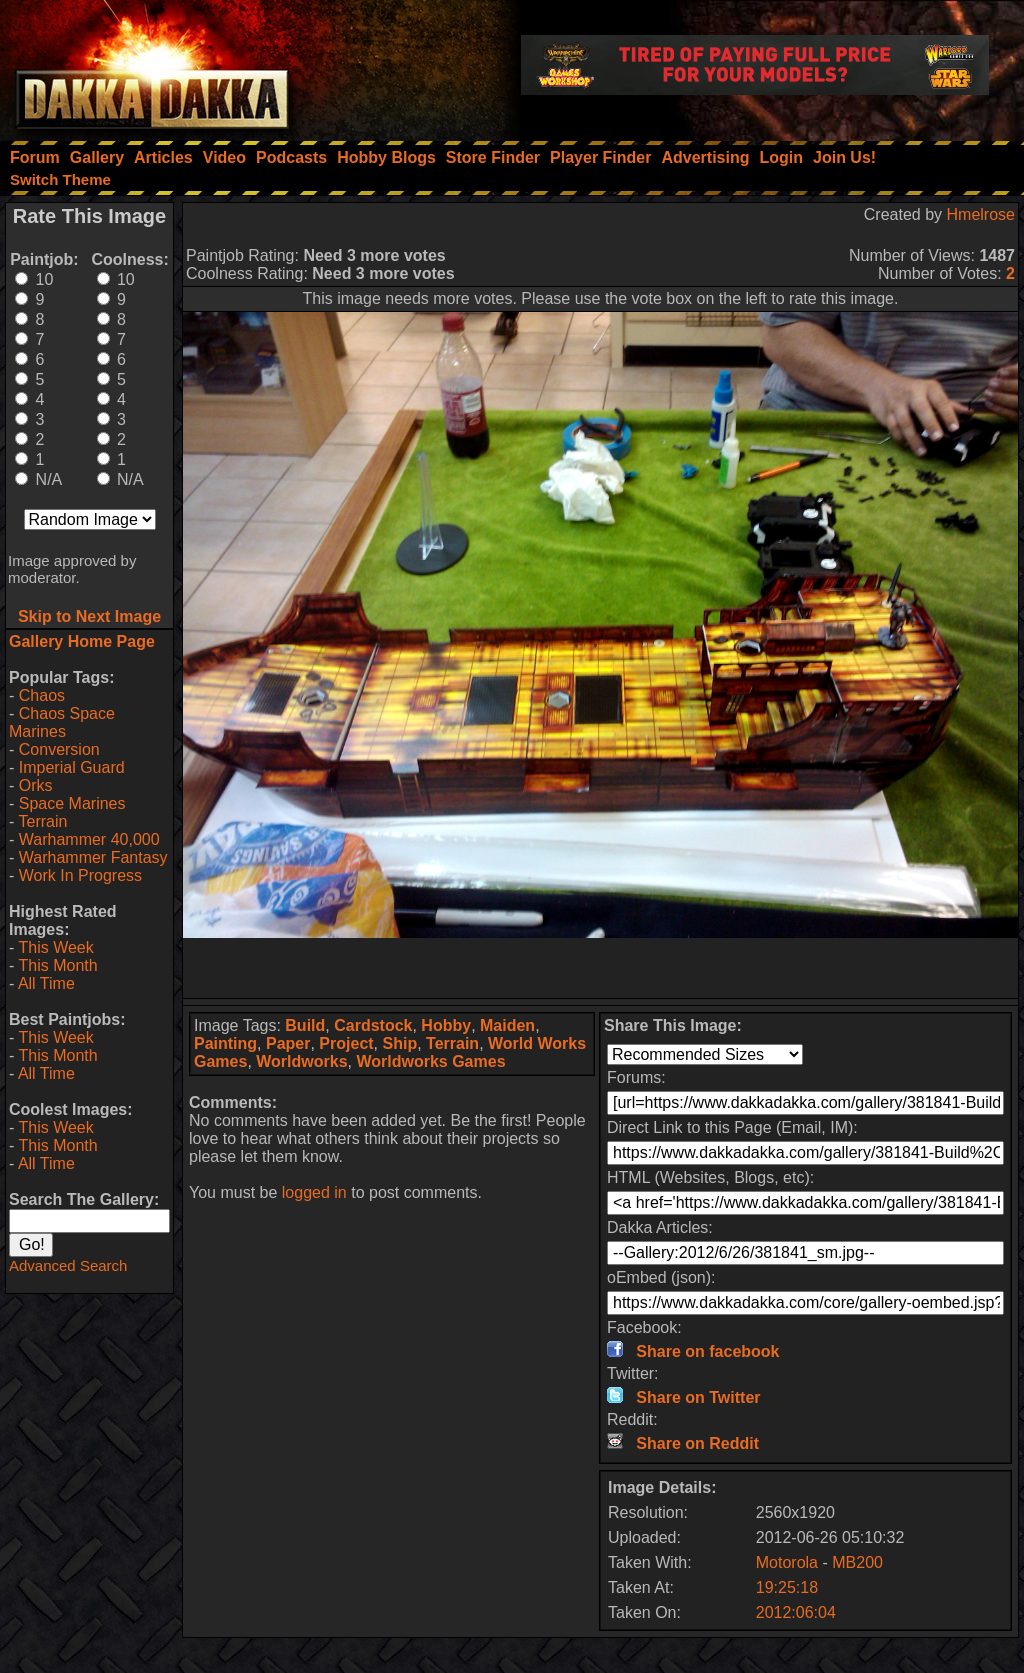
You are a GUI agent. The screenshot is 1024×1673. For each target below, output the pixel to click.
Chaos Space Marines (62, 722)
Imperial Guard (72, 767)
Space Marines (72, 803)
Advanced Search (68, 1265)
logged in (314, 1192)
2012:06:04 (796, 1612)
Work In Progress (80, 875)
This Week (55, 947)
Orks (36, 785)
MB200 (857, 1562)
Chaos (42, 695)
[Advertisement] (601, 968)
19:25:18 (787, 1587)
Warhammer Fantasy (93, 857)
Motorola (787, 1562)
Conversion (59, 749)
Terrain (42, 821)
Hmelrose (981, 214)
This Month (57, 965)
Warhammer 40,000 (89, 839)
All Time (46, 983)
